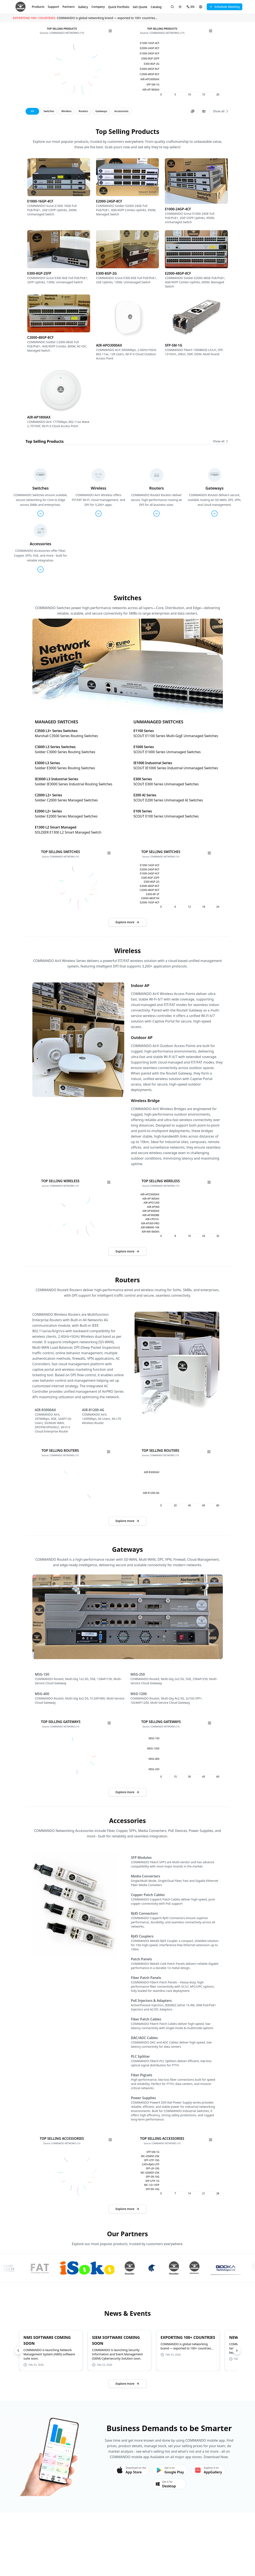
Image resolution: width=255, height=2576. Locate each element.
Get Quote (140, 7)
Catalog (156, 7)
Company (98, 7)
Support (53, 7)
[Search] (172, 6)
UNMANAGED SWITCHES (158, 722)
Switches (49, 111)
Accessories (121, 111)
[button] (58, 177)
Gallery (83, 7)
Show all (218, 111)
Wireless (66, 111)
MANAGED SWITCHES (56, 722)
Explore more (127, 922)
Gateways (101, 111)
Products (38, 7)
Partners (68, 7)
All (32, 111)
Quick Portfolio (118, 7)
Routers (83, 111)
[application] (77, 69)
